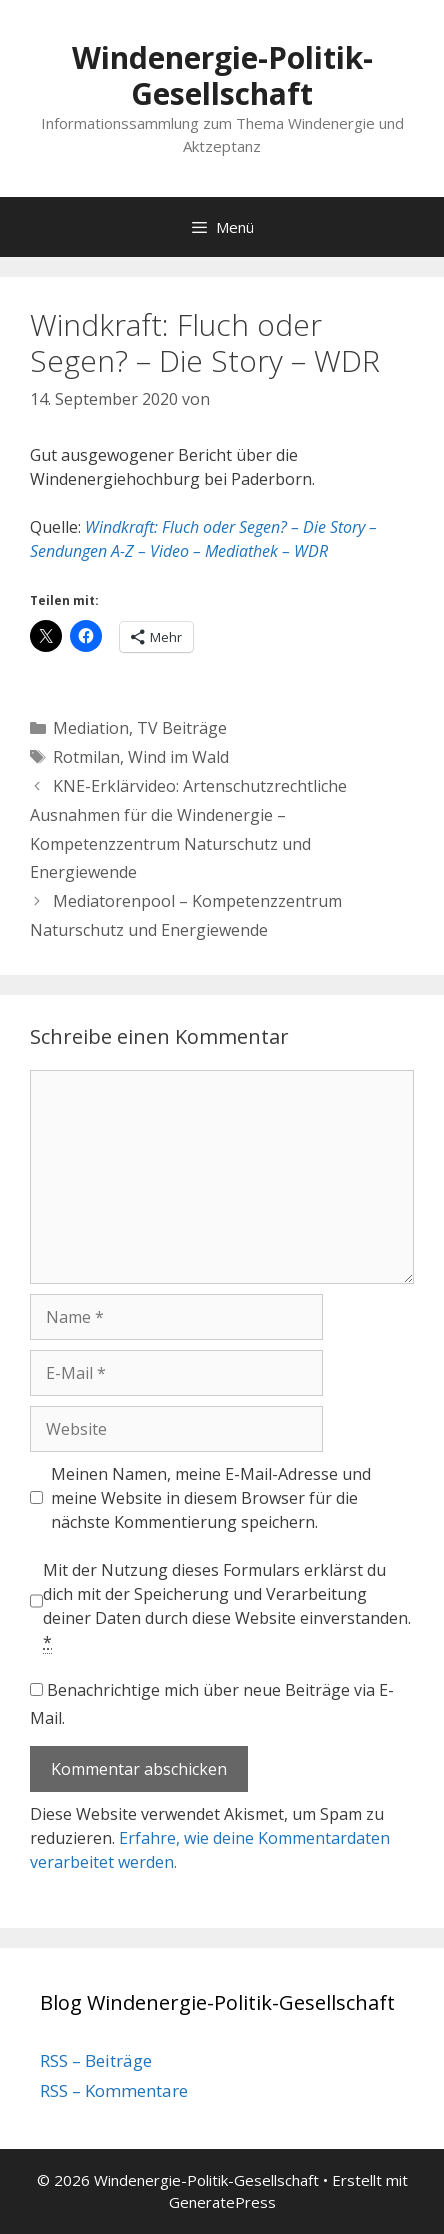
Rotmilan (86, 757)
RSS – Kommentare (114, 2090)
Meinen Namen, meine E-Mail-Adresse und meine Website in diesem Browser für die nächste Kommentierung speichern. (211, 1498)
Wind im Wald (178, 757)
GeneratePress (222, 2202)
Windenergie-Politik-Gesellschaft (222, 75)
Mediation (91, 728)
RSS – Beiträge (96, 2060)
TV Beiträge (182, 728)
